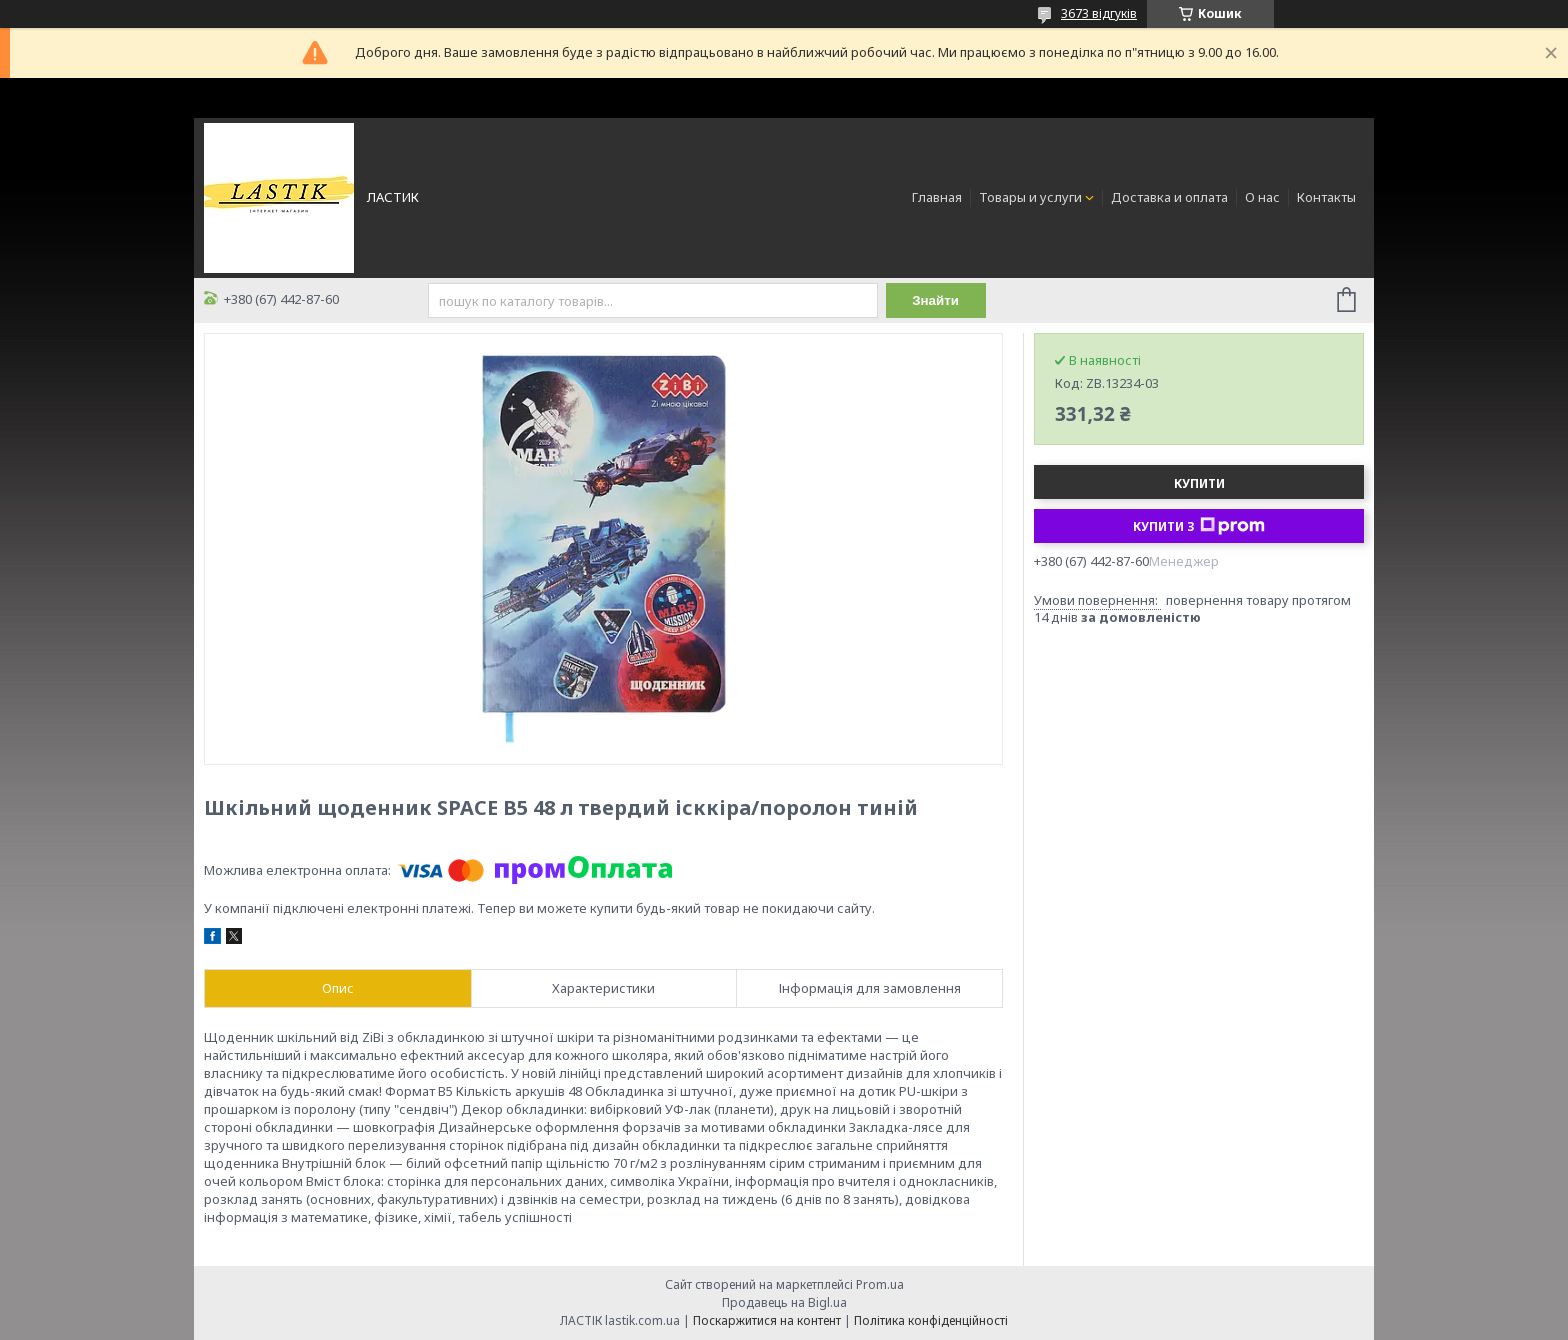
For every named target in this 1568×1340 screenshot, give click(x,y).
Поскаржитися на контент (767, 1320)
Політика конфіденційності (931, 1320)
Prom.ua (880, 1284)
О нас (1262, 197)
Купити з (1199, 526)
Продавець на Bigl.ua (784, 1302)
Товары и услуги (1030, 197)
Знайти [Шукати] (935, 300)
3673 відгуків (1099, 13)
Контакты (1326, 197)
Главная (937, 197)
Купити (1199, 483)
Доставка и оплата (1169, 197)
